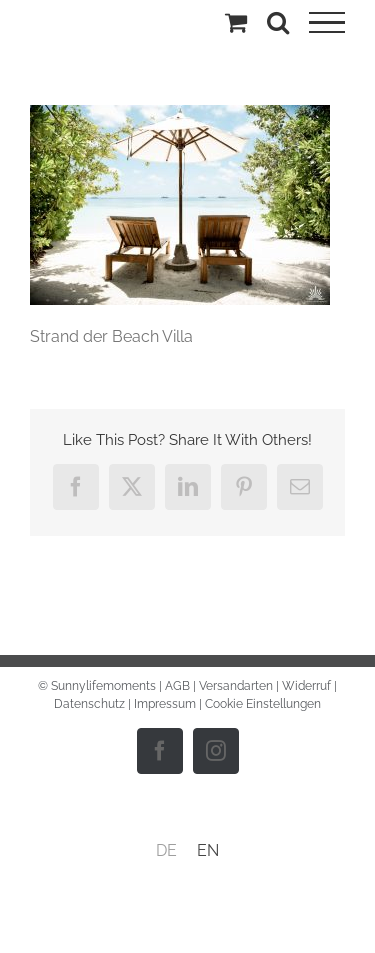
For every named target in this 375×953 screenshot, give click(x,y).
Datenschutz (89, 704)
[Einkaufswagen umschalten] (236, 22)
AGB (177, 686)
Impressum (165, 704)
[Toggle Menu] (327, 23)
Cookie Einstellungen (263, 704)
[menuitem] (166, 851)
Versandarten (236, 686)
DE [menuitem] (166, 850)
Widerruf (306, 686)
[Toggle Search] (278, 22)
